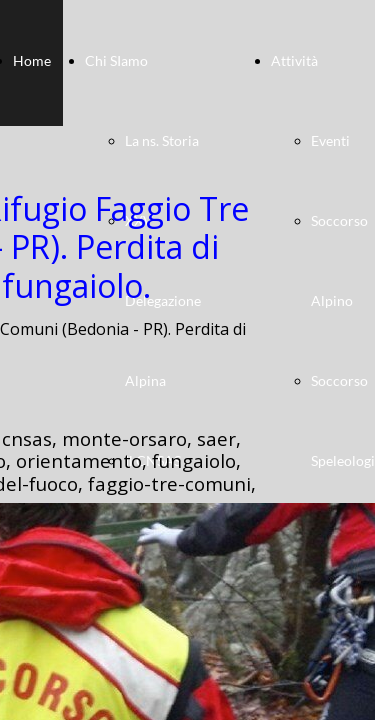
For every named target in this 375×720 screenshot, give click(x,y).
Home (32, 60)
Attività (294, 60)
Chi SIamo (116, 60)
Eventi (330, 140)
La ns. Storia (162, 140)
